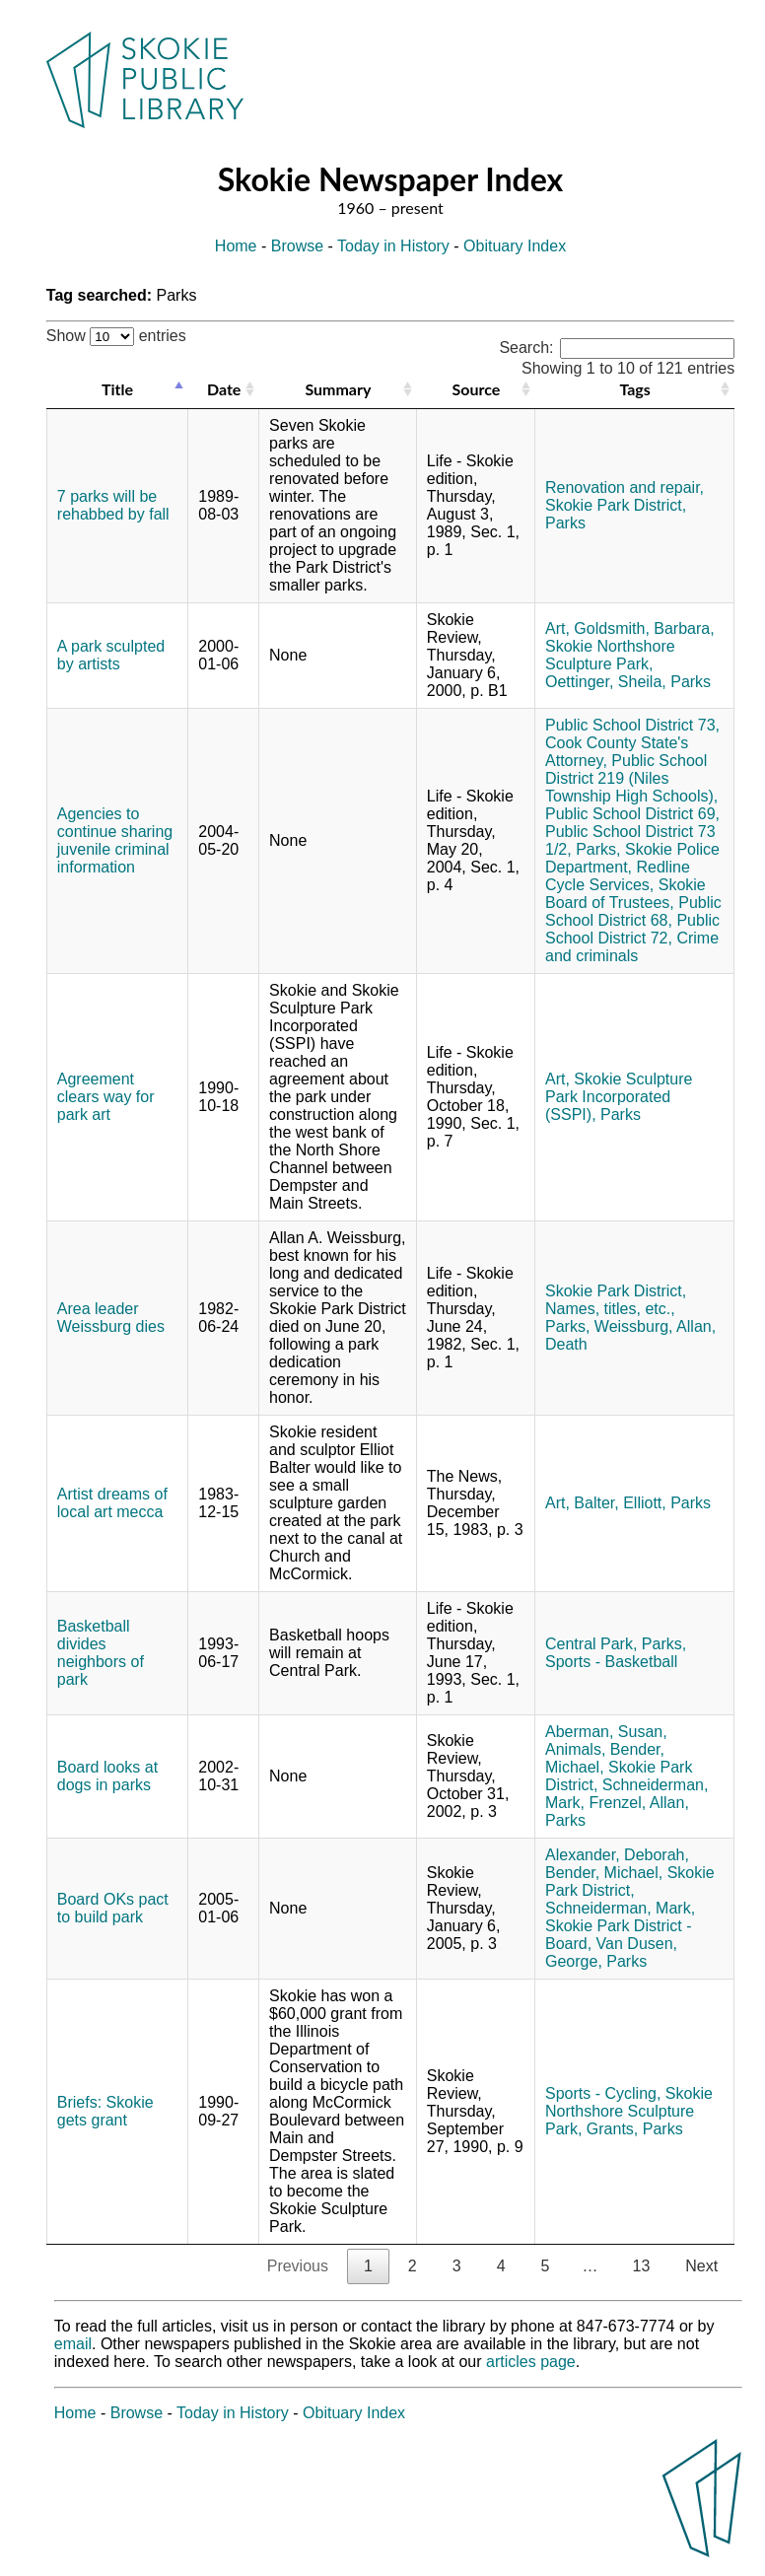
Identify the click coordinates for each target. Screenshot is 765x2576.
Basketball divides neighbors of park (100, 1653)
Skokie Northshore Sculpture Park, (610, 655)
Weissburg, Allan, (655, 1326)
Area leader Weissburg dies (111, 1317)
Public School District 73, (632, 725)
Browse (297, 246)
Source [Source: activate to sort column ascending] (476, 389)
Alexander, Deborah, (617, 1854)
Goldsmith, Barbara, (644, 628)
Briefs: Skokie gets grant (105, 2111)
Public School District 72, (632, 929)
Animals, (575, 1749)
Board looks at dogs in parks (107, 1776)
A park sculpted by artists (111, 655)
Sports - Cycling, (603, 2093)
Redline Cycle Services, (617, 876)
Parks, (598, 849)
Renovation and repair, (624, 487)
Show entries (116, 335)
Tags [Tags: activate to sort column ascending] (634, 389)
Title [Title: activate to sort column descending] (117, 389)
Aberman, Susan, (606, 1731)
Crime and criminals (632, 947)
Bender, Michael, (603, 1872)
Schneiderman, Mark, (620, 1908)
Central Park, (591, 1644)
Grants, (612, 2129)
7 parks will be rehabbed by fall (113, 505)
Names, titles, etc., (610, 1308)
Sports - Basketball (611, 1661)
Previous (297, 2266)
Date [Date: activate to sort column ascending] (224, 389)
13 (641, 2266)
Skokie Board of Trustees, (625, 893)
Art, (557, 628)
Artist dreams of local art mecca (112, 1503)
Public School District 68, (633, 911)
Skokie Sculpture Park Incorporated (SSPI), (618, 1097)
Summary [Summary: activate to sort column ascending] (338, 389)
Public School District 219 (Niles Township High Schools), (631, 778)
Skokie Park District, (615, 505)
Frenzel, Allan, (638, 1802)
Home (236, 246)
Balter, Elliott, (619, 1503)
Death (566, 1344)
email (73, 2343)
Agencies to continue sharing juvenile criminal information (115, 840)
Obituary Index (514, 246)
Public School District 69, (632, 813)
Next (701, 2266)
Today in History (393, 246)
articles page (531, 2361)
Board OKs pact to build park (113, 1908)
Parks (565, 523)
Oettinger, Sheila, (605, 681)
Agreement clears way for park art (106, 1097)
